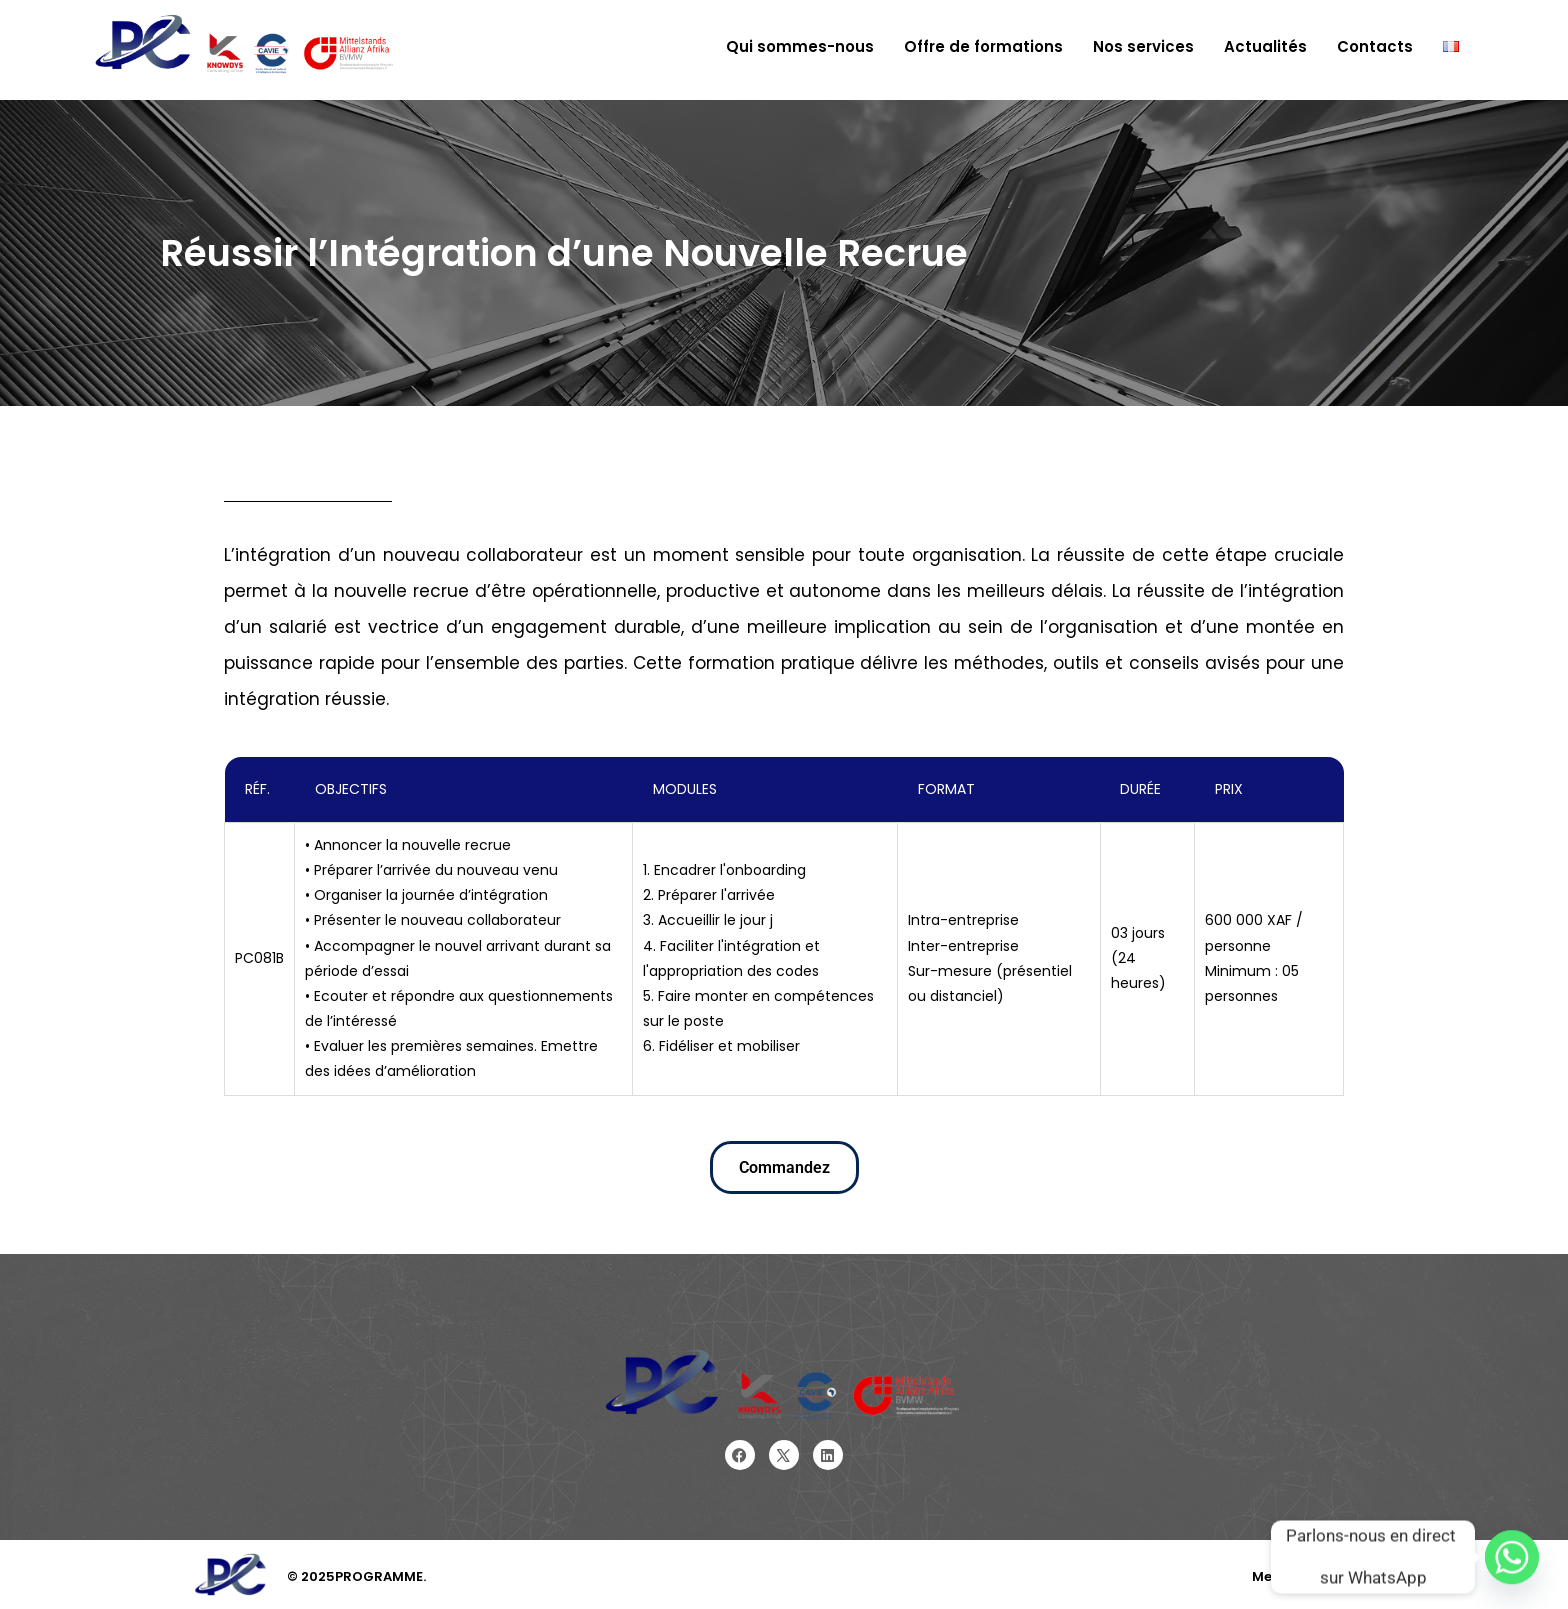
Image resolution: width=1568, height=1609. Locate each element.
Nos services (1143, 46)
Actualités (1265, 46)
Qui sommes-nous (800, 46)
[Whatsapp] (1512, 1557)
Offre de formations (983, 46)
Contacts (1375, 46)
